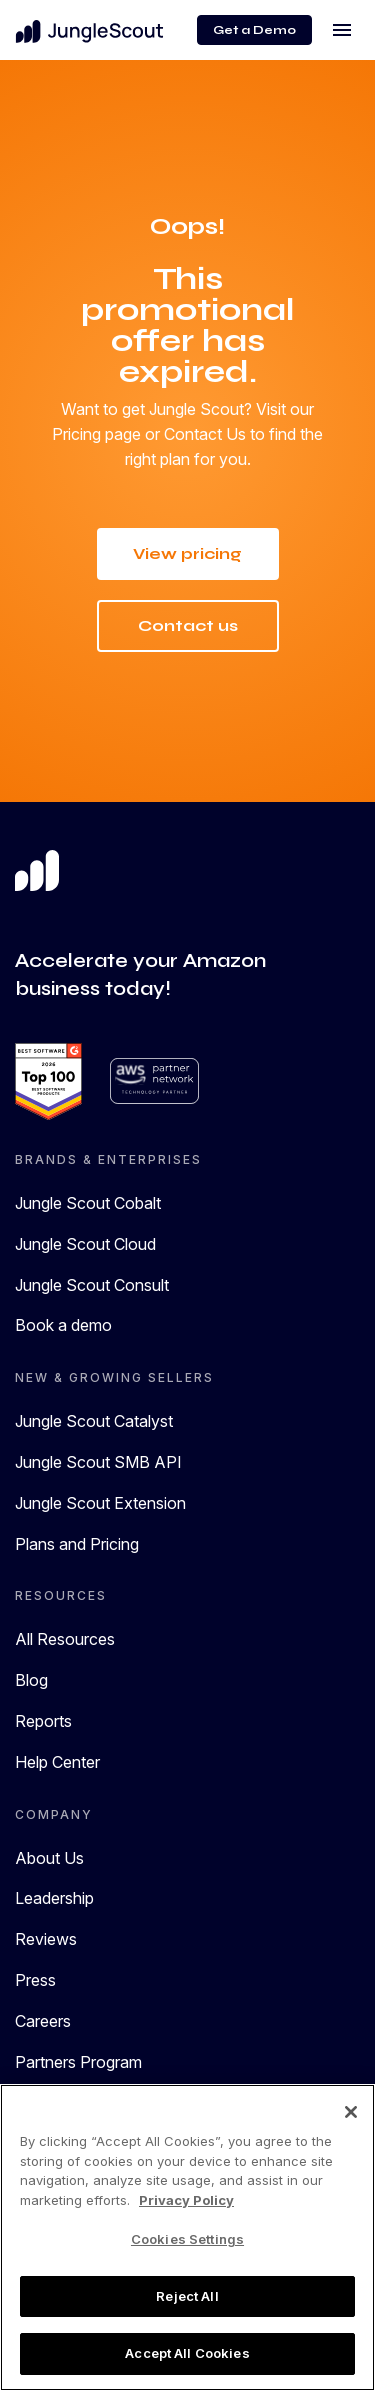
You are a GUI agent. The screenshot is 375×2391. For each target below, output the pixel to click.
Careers (43, 2021)
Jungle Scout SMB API (98, 1462)
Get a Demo (254, 30)
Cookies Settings (187, 2239)
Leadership (54, 1899)
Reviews (46, 1940)
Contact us (188, 625)
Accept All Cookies (187, 2353)
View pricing (187, 553)
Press (35, 1980)
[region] (187, 2237)
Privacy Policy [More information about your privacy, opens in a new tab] (186, 2200)
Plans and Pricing (77, 1544)
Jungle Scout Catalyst (94, 1422)
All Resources (65, 1640)
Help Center (57, 1762)
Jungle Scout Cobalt (88, 1203)
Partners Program (78, 2062)
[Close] (351, 2112)
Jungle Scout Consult (92, 1285)
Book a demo (63, 1326)
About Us (49, 1858)
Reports (43, 1721)
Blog (31, 1681)
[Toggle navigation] (342, 30)
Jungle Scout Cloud (85, 1244)
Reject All (187, 2296)
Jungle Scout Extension (100, 1503)
